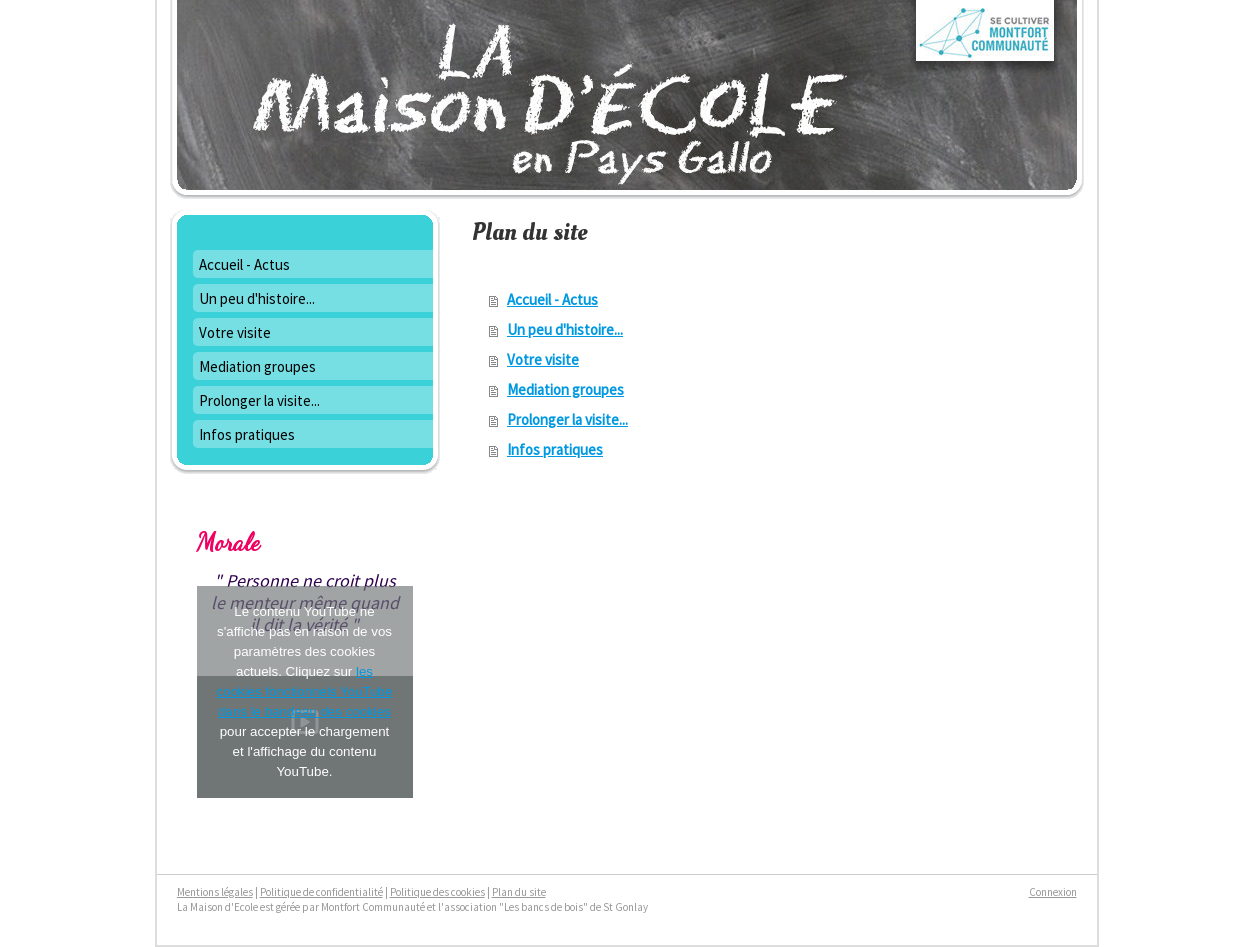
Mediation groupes (565, 389)
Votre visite (543, 359)
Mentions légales (215, 892)
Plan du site (519, 892)
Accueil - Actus (552, 299)
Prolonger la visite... (567, 419)
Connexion (1053, 892)
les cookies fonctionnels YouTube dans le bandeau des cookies (305, 691)
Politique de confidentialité (321, 892)
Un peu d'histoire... (565, 329)
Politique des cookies (437, 892)
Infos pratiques (555, 449)
